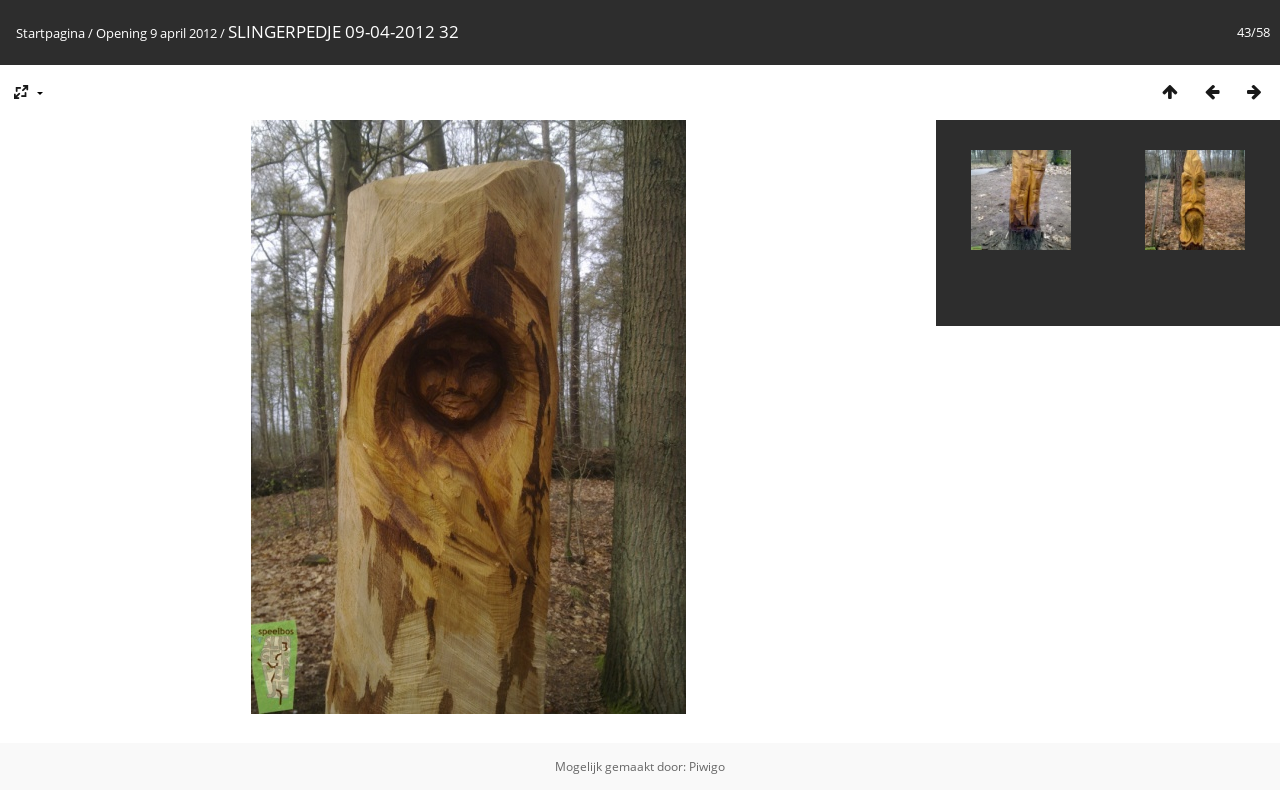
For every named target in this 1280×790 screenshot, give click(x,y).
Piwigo (707, 766)
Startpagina (50, 33)
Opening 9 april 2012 (156, 33)
